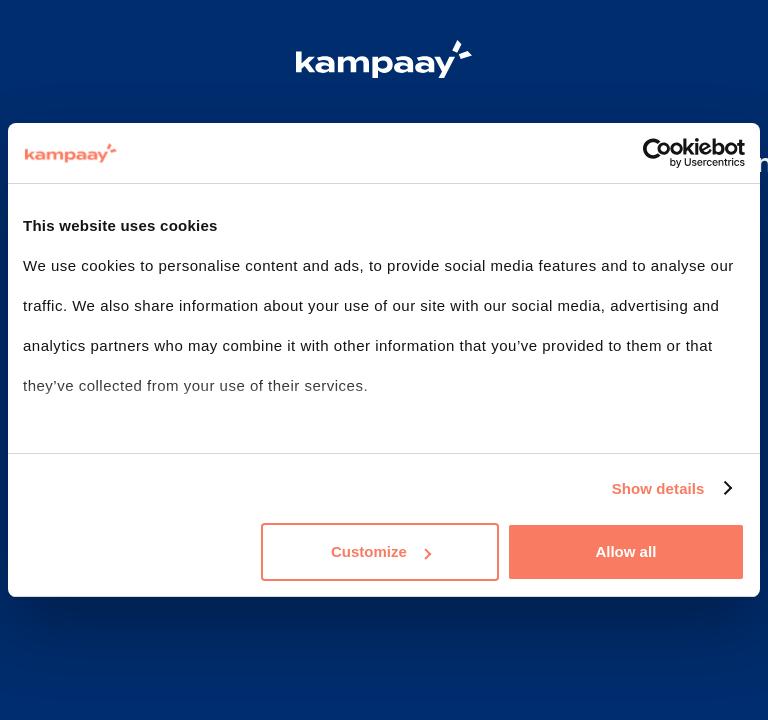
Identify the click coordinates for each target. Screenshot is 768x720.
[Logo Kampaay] (384, 62)
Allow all (625, 551)
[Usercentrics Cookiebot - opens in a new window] (657, 153)
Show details (658, 488)
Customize (381, 551)
